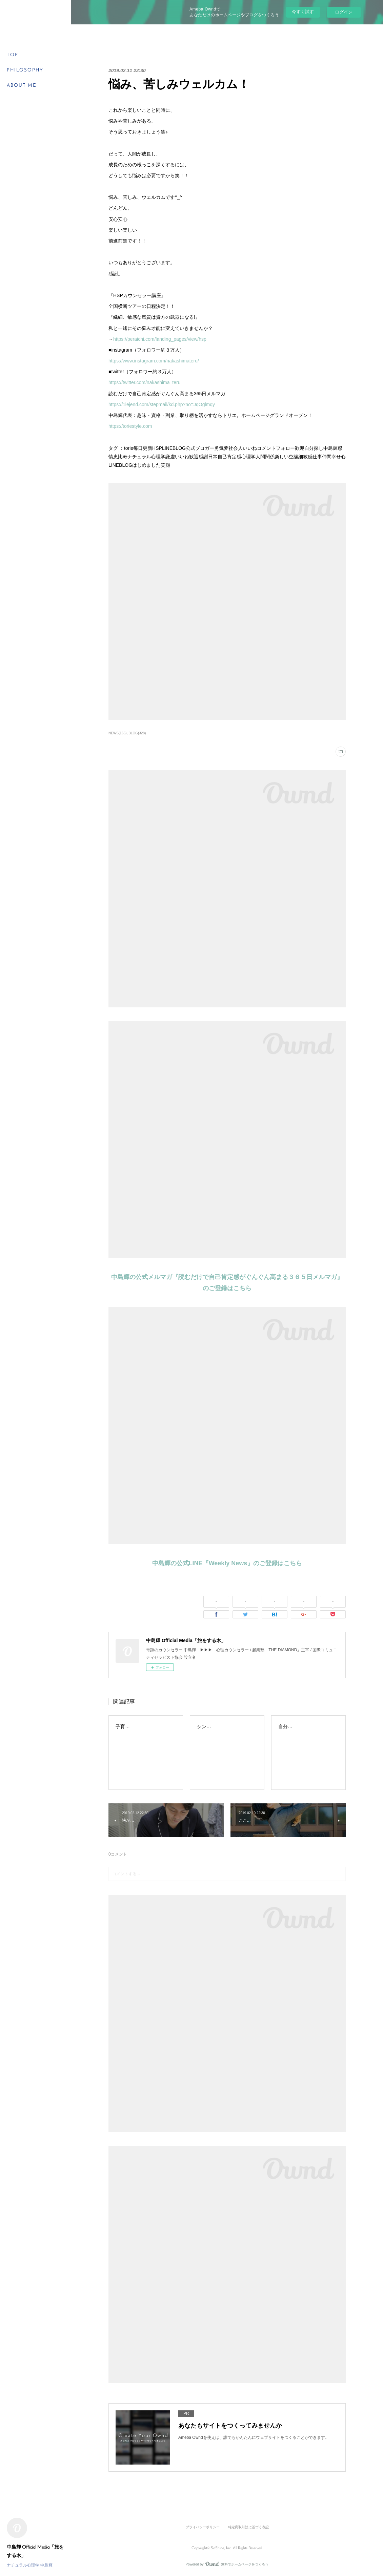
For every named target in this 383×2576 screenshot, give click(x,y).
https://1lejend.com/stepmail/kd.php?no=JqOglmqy (161, 404)
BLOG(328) (137, 733)
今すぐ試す (303, 11)
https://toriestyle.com (130, 426)
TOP (12, 55)
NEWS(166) (117, 733)
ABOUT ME (22, 85)
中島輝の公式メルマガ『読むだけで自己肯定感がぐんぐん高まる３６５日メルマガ (224, 1277)
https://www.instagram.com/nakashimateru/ (153, 360)
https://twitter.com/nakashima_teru (144, 382)
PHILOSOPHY (25, 70)
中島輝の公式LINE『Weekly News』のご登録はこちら (227, 1563)
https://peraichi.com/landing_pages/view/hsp (159, 339)
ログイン (343, 12)
